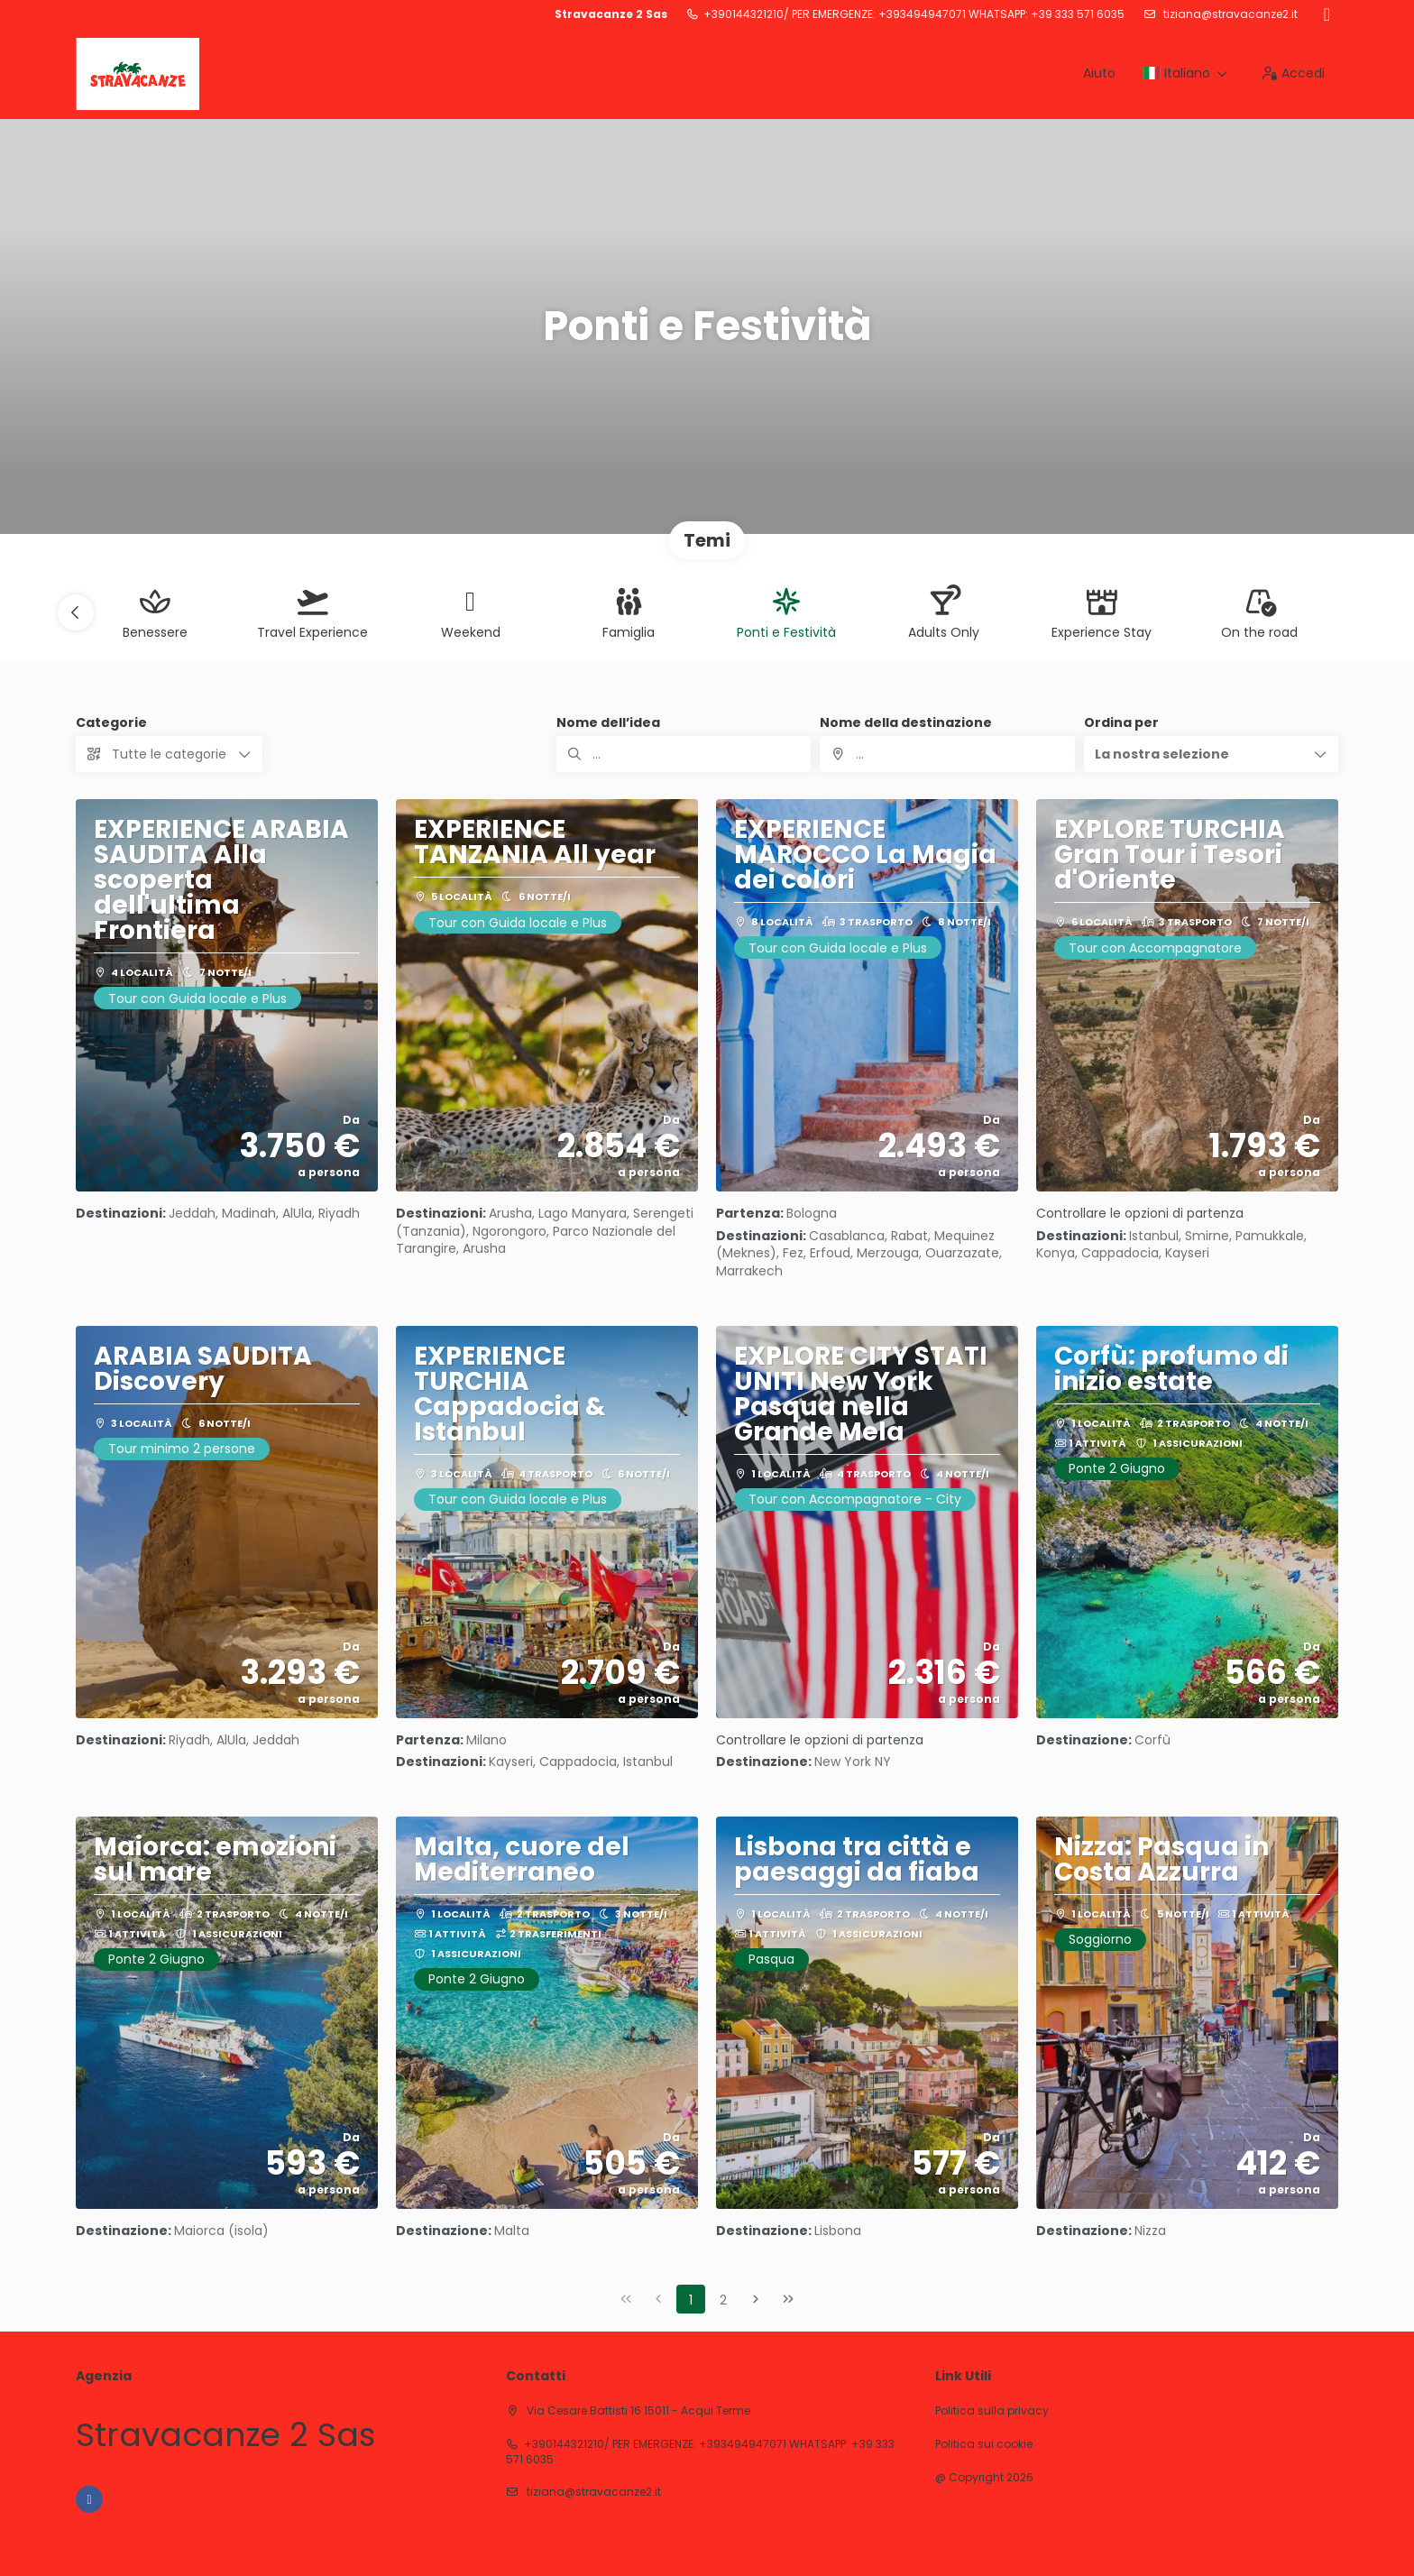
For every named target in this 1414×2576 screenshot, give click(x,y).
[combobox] (947, 754)
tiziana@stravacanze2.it (1229, 14)
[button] (76, 612)
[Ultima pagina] (788, 2299)
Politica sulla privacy (992, 2411)
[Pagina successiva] (755, 2299)
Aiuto (1099, 73)
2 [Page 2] (723, 2300)
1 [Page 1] (691, 2300)
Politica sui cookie (984, 2444)
